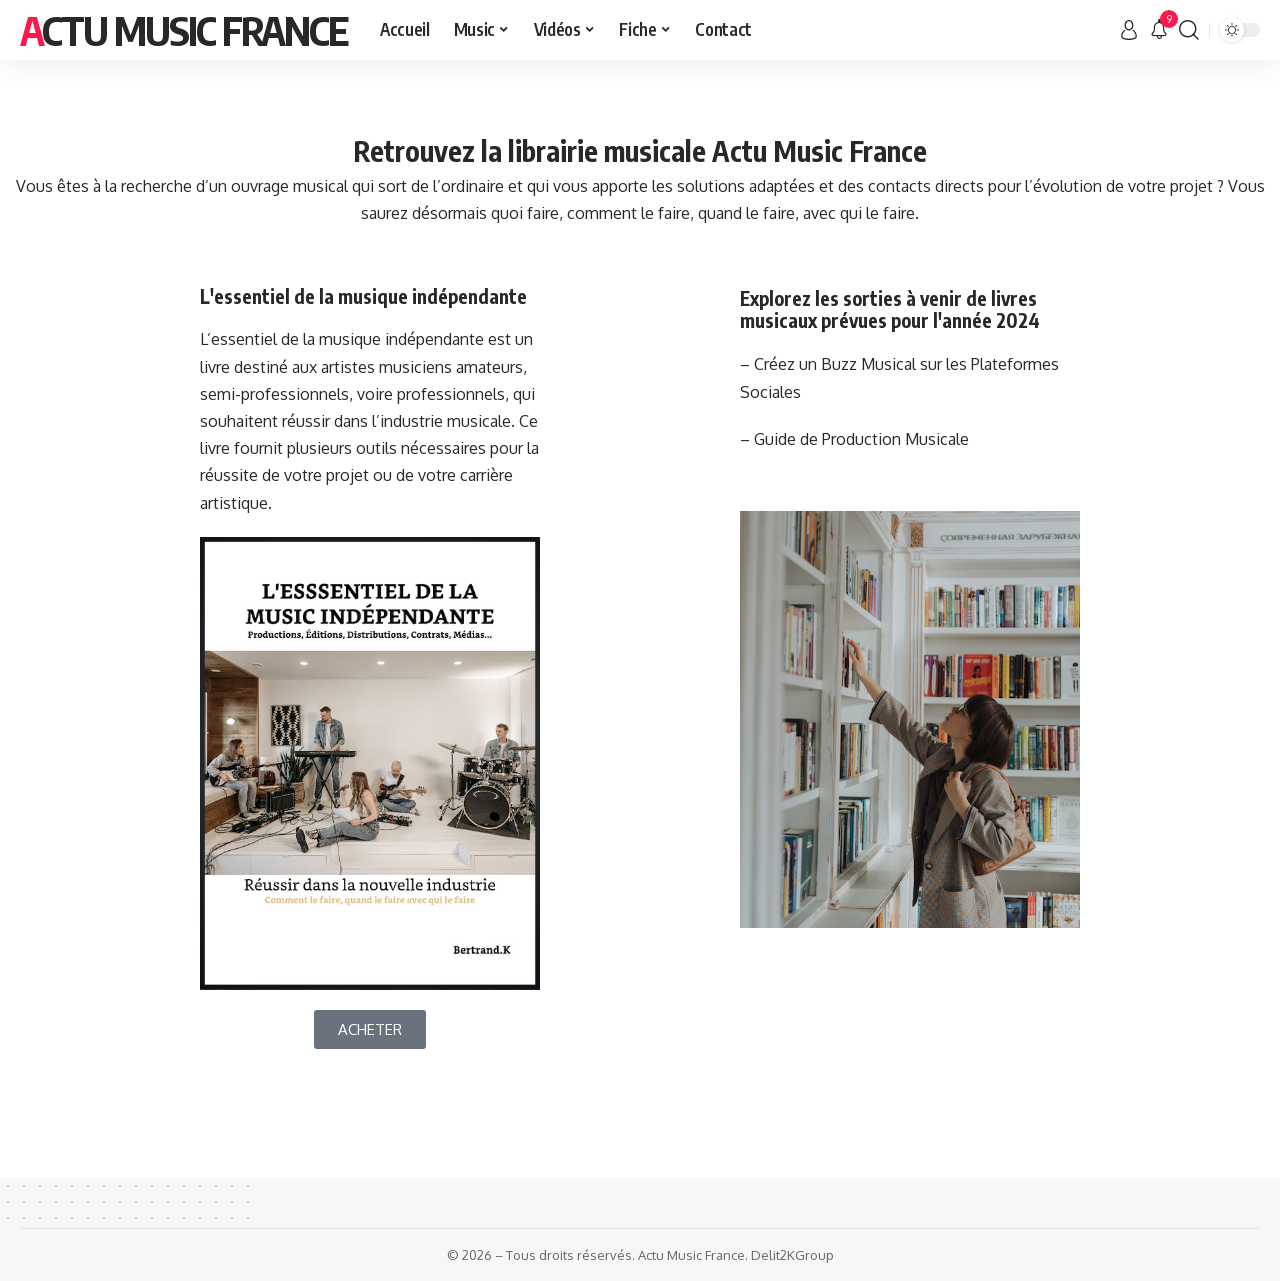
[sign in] (1129, 30)
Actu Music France (184, 30)
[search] (1189, 30)
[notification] (1159, 30)
